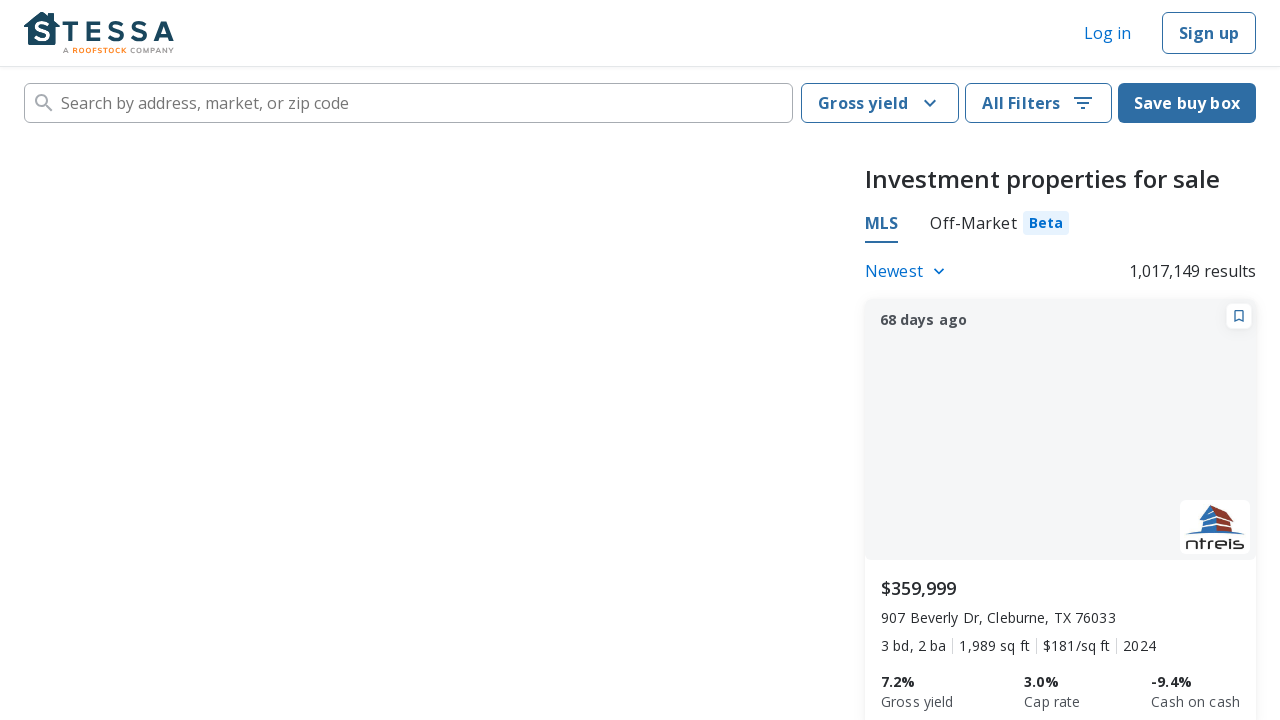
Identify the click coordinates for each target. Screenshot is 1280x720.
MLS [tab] (881, 223)
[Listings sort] (908, 271)
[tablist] (967, 226)
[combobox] (408, 103)
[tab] (999, 226)
